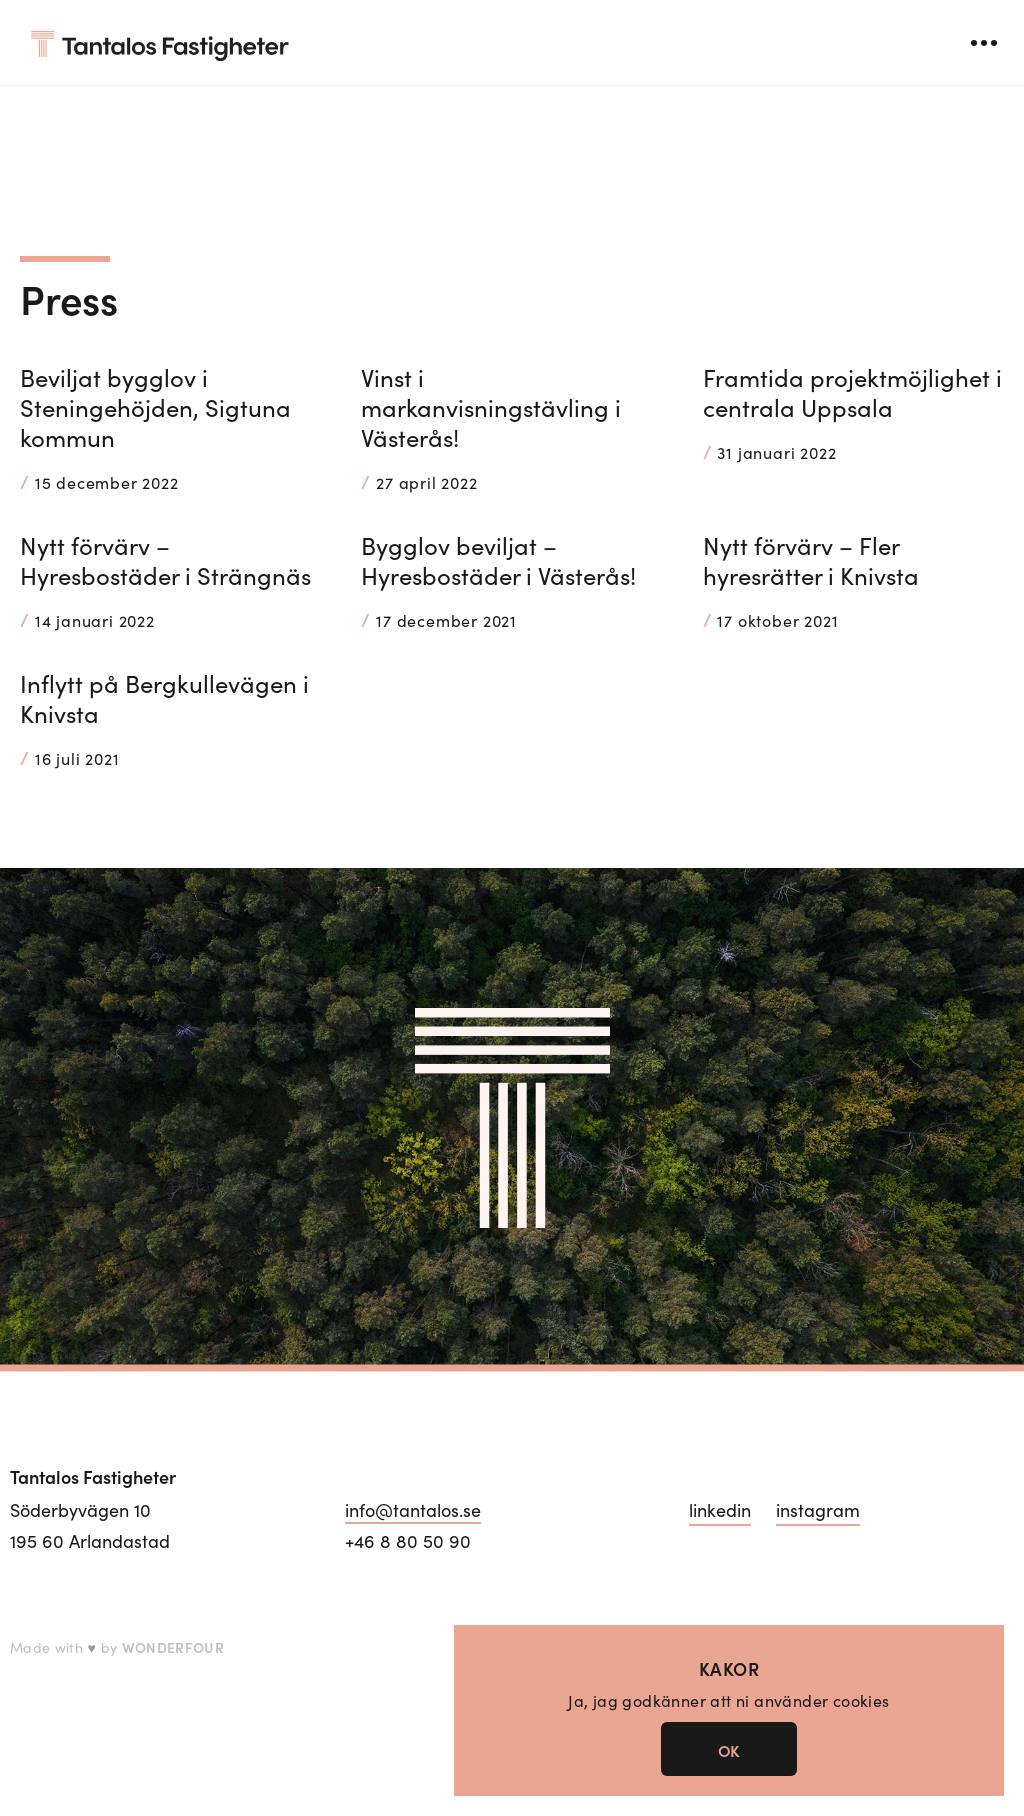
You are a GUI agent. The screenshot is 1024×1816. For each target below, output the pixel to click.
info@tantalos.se (413, 1510)
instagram (818, 1510)
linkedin (720, 1510)
